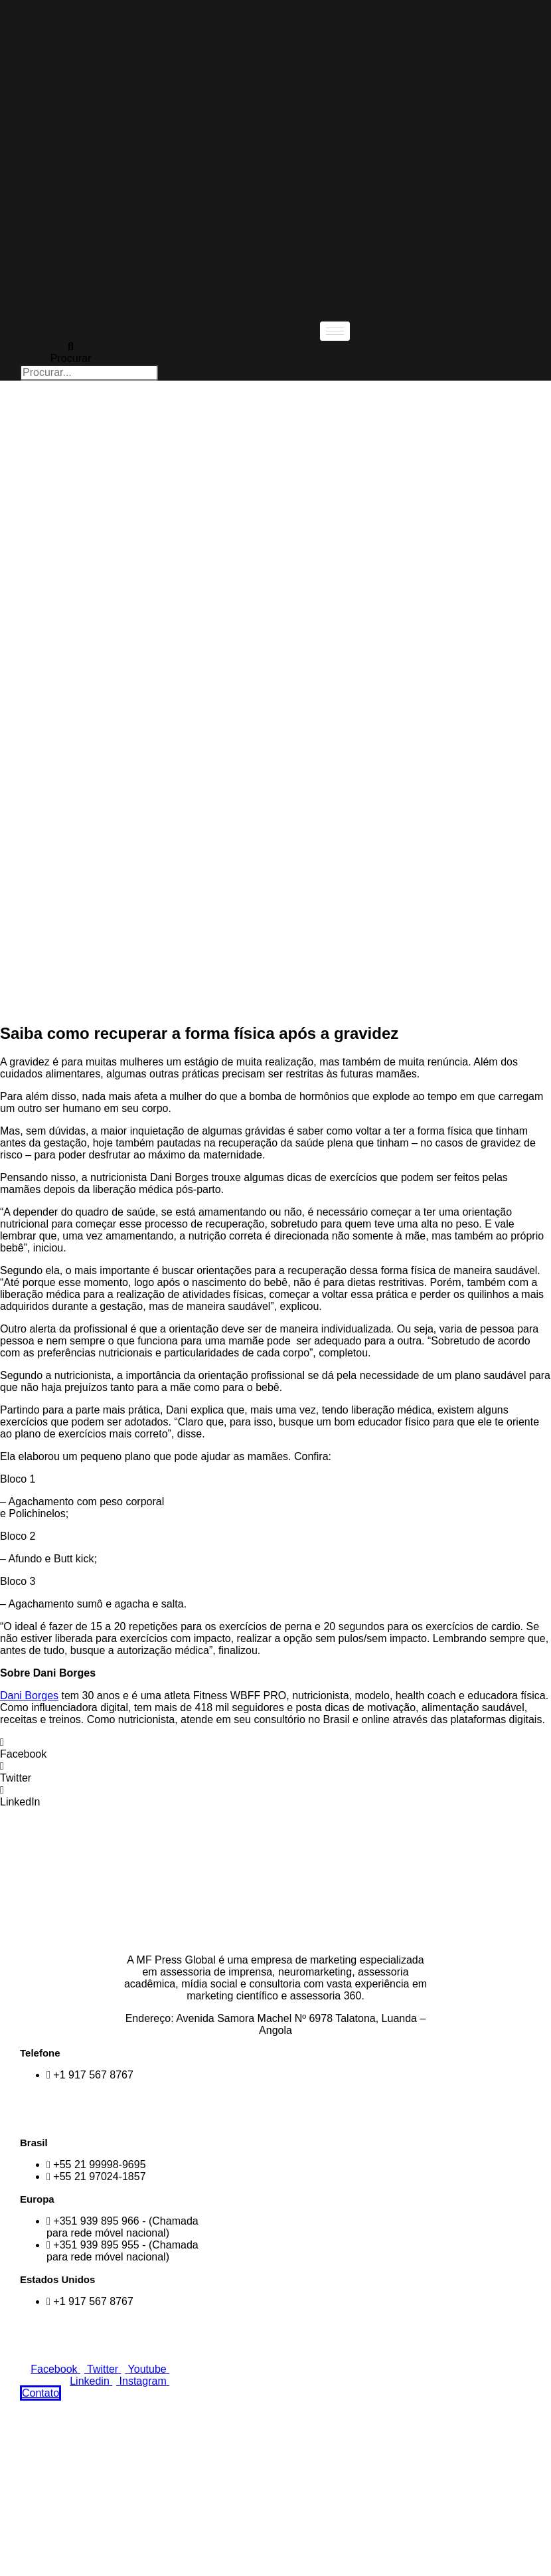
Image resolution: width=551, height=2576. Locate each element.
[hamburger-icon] (335, 331)
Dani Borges (29, 1695)
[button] (275, 1748)
